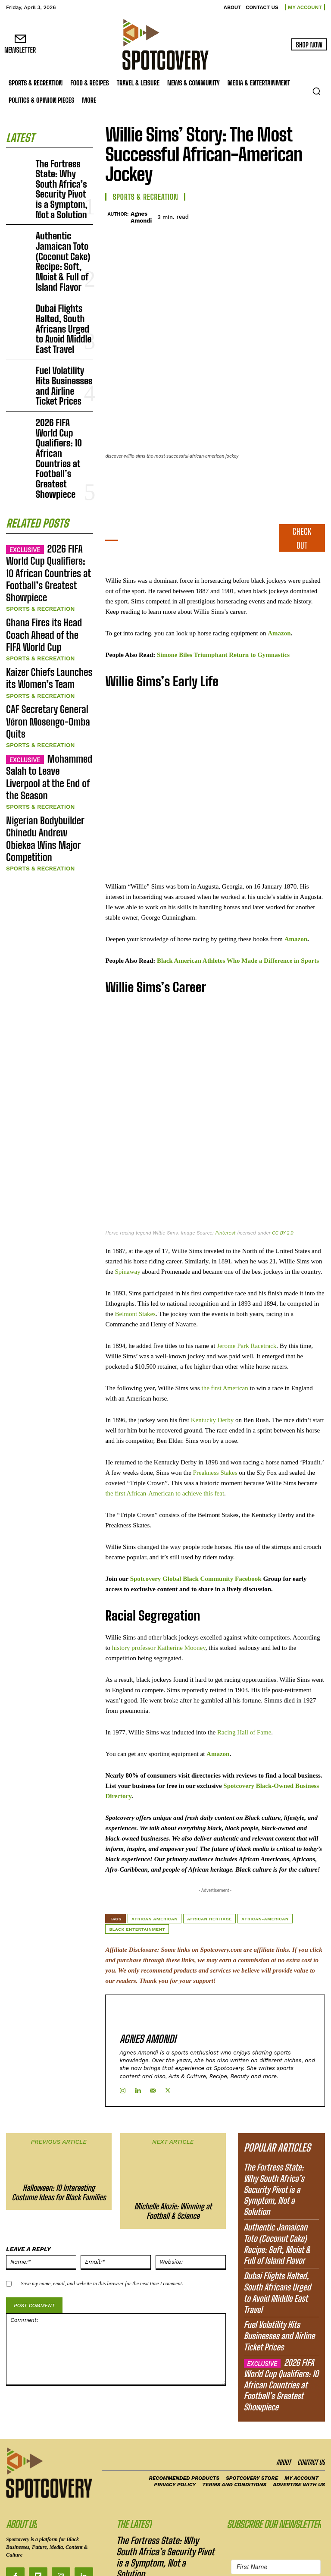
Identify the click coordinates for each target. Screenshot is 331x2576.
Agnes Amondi (141, 217)
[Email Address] (276, 2479)
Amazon (279, 572)
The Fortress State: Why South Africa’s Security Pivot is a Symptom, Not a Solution (60, 175)
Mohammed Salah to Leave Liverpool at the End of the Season (49, 541)
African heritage (209, 1858)
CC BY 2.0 (283, 1172)
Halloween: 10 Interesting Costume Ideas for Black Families (59, 2112)
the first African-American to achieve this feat (164, 1432)
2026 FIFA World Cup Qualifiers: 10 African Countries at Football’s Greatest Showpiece (64, 330)
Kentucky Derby (212, 1359)
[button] (316, 91)
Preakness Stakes (215, 1412)
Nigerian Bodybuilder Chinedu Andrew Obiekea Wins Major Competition (48, 580)
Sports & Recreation (36, 427)
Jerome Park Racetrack (246, 1285)
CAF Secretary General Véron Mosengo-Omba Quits (46, 505)
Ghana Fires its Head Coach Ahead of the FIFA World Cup (46, 443)
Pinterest (225, 1172)
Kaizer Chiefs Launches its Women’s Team (43, 474)
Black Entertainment (137, 1868)
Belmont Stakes (135, 1253)
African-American (264, 1858)
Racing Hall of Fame (244, 1671)
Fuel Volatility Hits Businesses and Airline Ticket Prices (64, 294)
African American (154, 1858)
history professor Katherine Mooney (159, 1587)
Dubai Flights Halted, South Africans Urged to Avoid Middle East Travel (63, 258)
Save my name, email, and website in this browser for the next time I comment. (102, 2203)
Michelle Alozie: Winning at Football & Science (173, 2131)
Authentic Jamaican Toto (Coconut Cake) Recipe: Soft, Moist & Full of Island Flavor (62, 218)
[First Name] (276, 2458)
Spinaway (127, 1211)
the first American (224, 1327)
